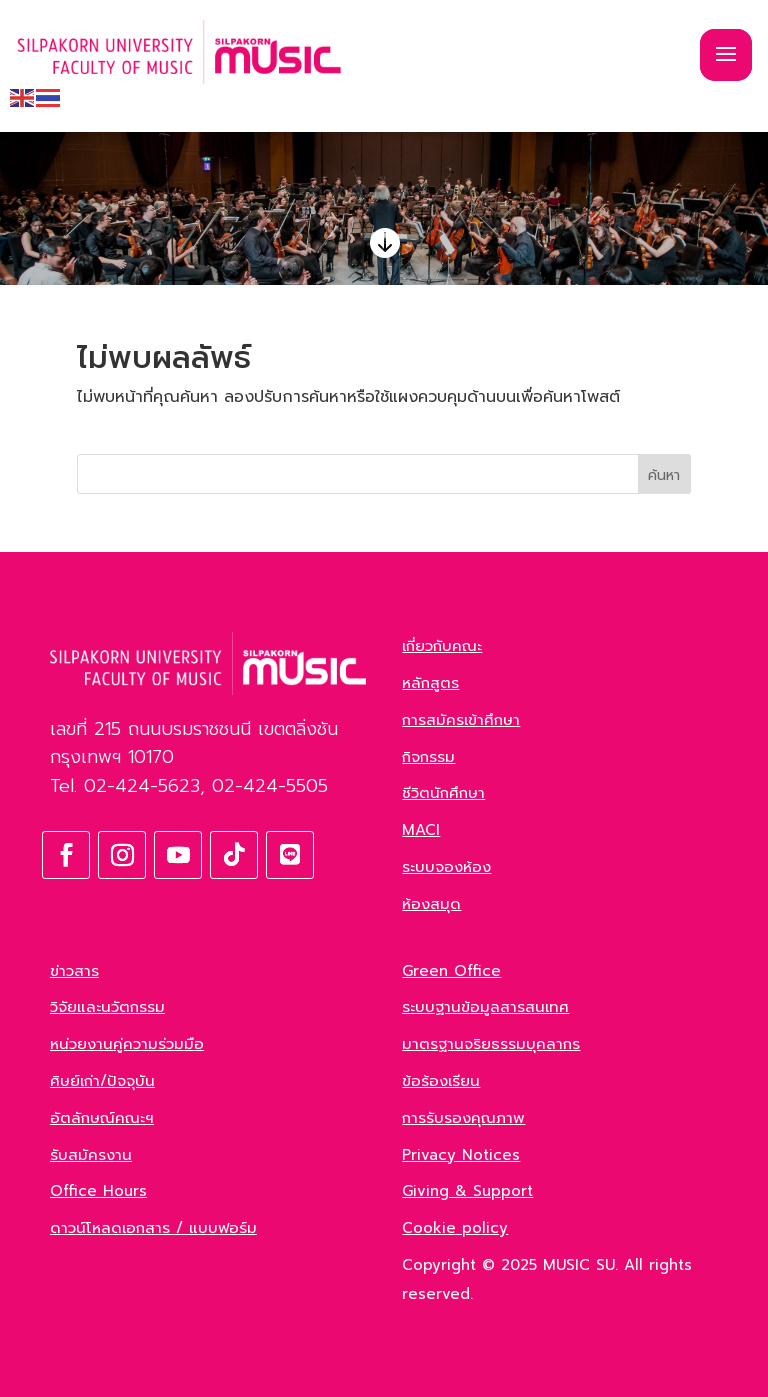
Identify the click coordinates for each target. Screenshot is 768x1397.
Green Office (451, 971)
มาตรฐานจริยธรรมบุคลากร (491, 1044)
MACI (421, 830)
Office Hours (98, 1191)
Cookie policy (455, 1228)
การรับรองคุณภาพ (463, 1118)
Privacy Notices (461, 1155)
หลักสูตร (430, 683)
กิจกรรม (428, 757)
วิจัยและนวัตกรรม (107, 1007)
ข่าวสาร (74, 971)
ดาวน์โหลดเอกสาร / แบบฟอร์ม (153, 1228)
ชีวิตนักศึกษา (443, 793)
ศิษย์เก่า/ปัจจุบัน (102, 1081)
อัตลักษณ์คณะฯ (102, 1118)
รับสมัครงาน (91, 1155)
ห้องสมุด (431, 904)
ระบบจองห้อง (446, 867)
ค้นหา (664, 475)
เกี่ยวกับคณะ (442, 646)
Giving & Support (467, 1191)
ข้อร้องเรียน (441, 1081)
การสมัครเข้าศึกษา (461, 720)
